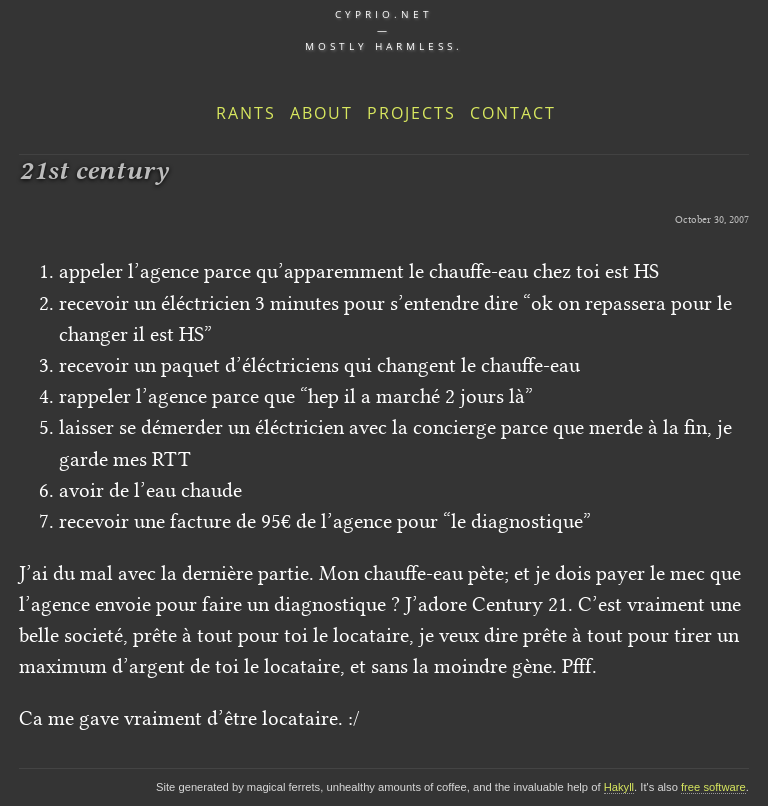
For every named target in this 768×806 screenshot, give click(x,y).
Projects (411, 113)
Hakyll (619, 787)
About (321, 113)
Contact (513, 113)
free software (713, 787)
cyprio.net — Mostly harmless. (384, 30)
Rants (246, 113)
